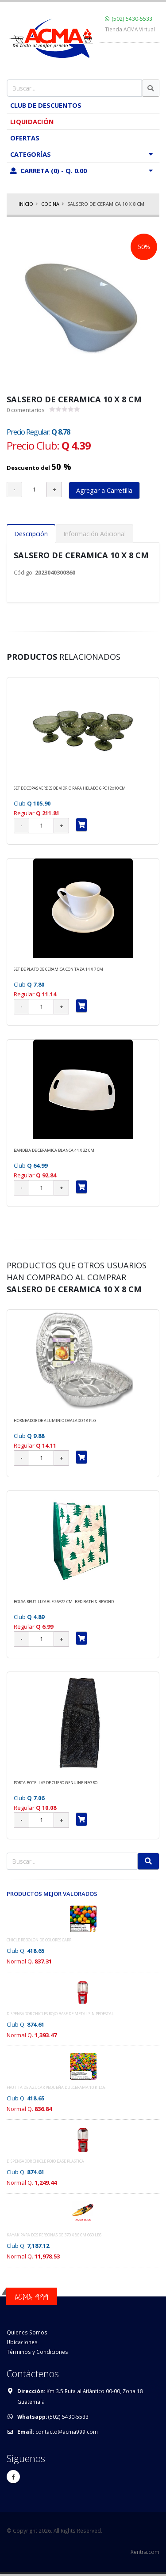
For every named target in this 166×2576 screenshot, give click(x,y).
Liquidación (32, 121)
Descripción (31, 534)
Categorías (83, 154)
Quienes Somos (27, 2332)
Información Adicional (94, 534)
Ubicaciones (22, 2341)
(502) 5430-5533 (132, 18)
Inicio (26, 203)
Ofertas (24, 137)
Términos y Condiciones (37, 2351)
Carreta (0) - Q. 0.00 (83, 170)
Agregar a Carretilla (104, 490)
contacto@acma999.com (66, 2431)
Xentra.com (145, 2551)
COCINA (50, 203)
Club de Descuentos (45, 105)
